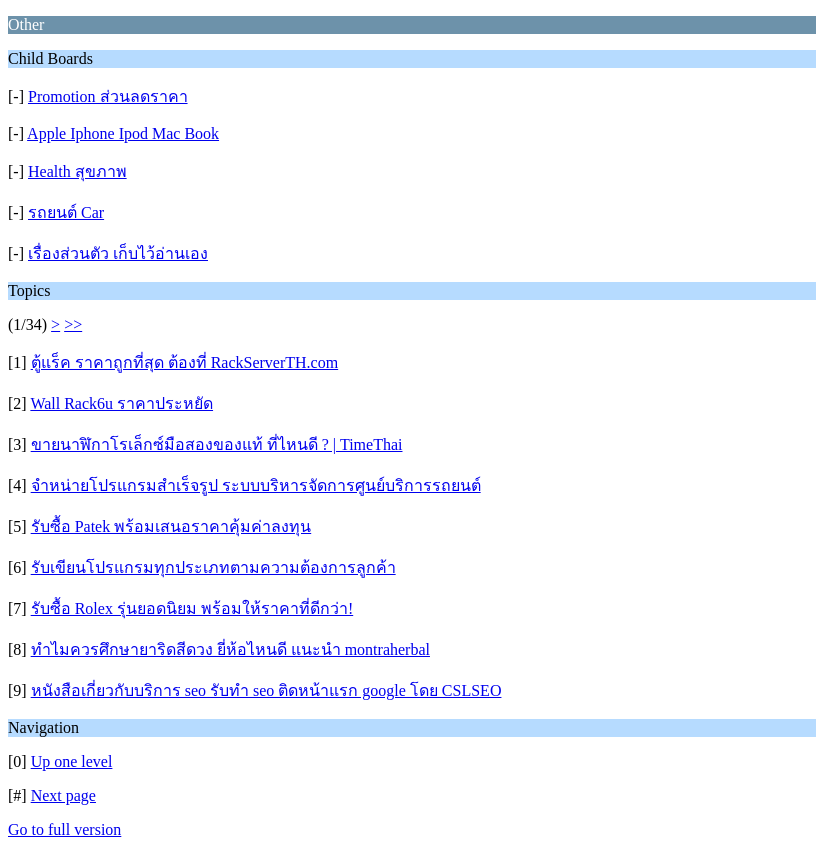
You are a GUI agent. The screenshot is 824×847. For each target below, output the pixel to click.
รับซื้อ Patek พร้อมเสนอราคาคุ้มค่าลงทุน (171, 526)
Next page (63, 795)
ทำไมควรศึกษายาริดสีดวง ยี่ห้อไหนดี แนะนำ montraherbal (230, 649)
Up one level (72, 761)
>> (73, 324)
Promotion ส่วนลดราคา (108, 96)
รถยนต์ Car (66, 212)
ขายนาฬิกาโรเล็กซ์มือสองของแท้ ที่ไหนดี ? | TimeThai (217, 444)
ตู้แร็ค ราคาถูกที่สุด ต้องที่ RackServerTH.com (185, 362)
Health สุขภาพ (77, 171)
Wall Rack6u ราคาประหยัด (121, 403)
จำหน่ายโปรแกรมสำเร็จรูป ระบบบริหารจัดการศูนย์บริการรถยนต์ (256, 485)
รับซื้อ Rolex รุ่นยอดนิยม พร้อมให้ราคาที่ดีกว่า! (192, 608)
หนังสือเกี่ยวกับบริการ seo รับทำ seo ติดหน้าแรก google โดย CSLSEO (266, 690)
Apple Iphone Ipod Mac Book (123, 133)
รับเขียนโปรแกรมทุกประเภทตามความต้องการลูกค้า (213, 567)
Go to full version (64, 829)
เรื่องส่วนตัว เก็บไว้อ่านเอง (118, 253)
